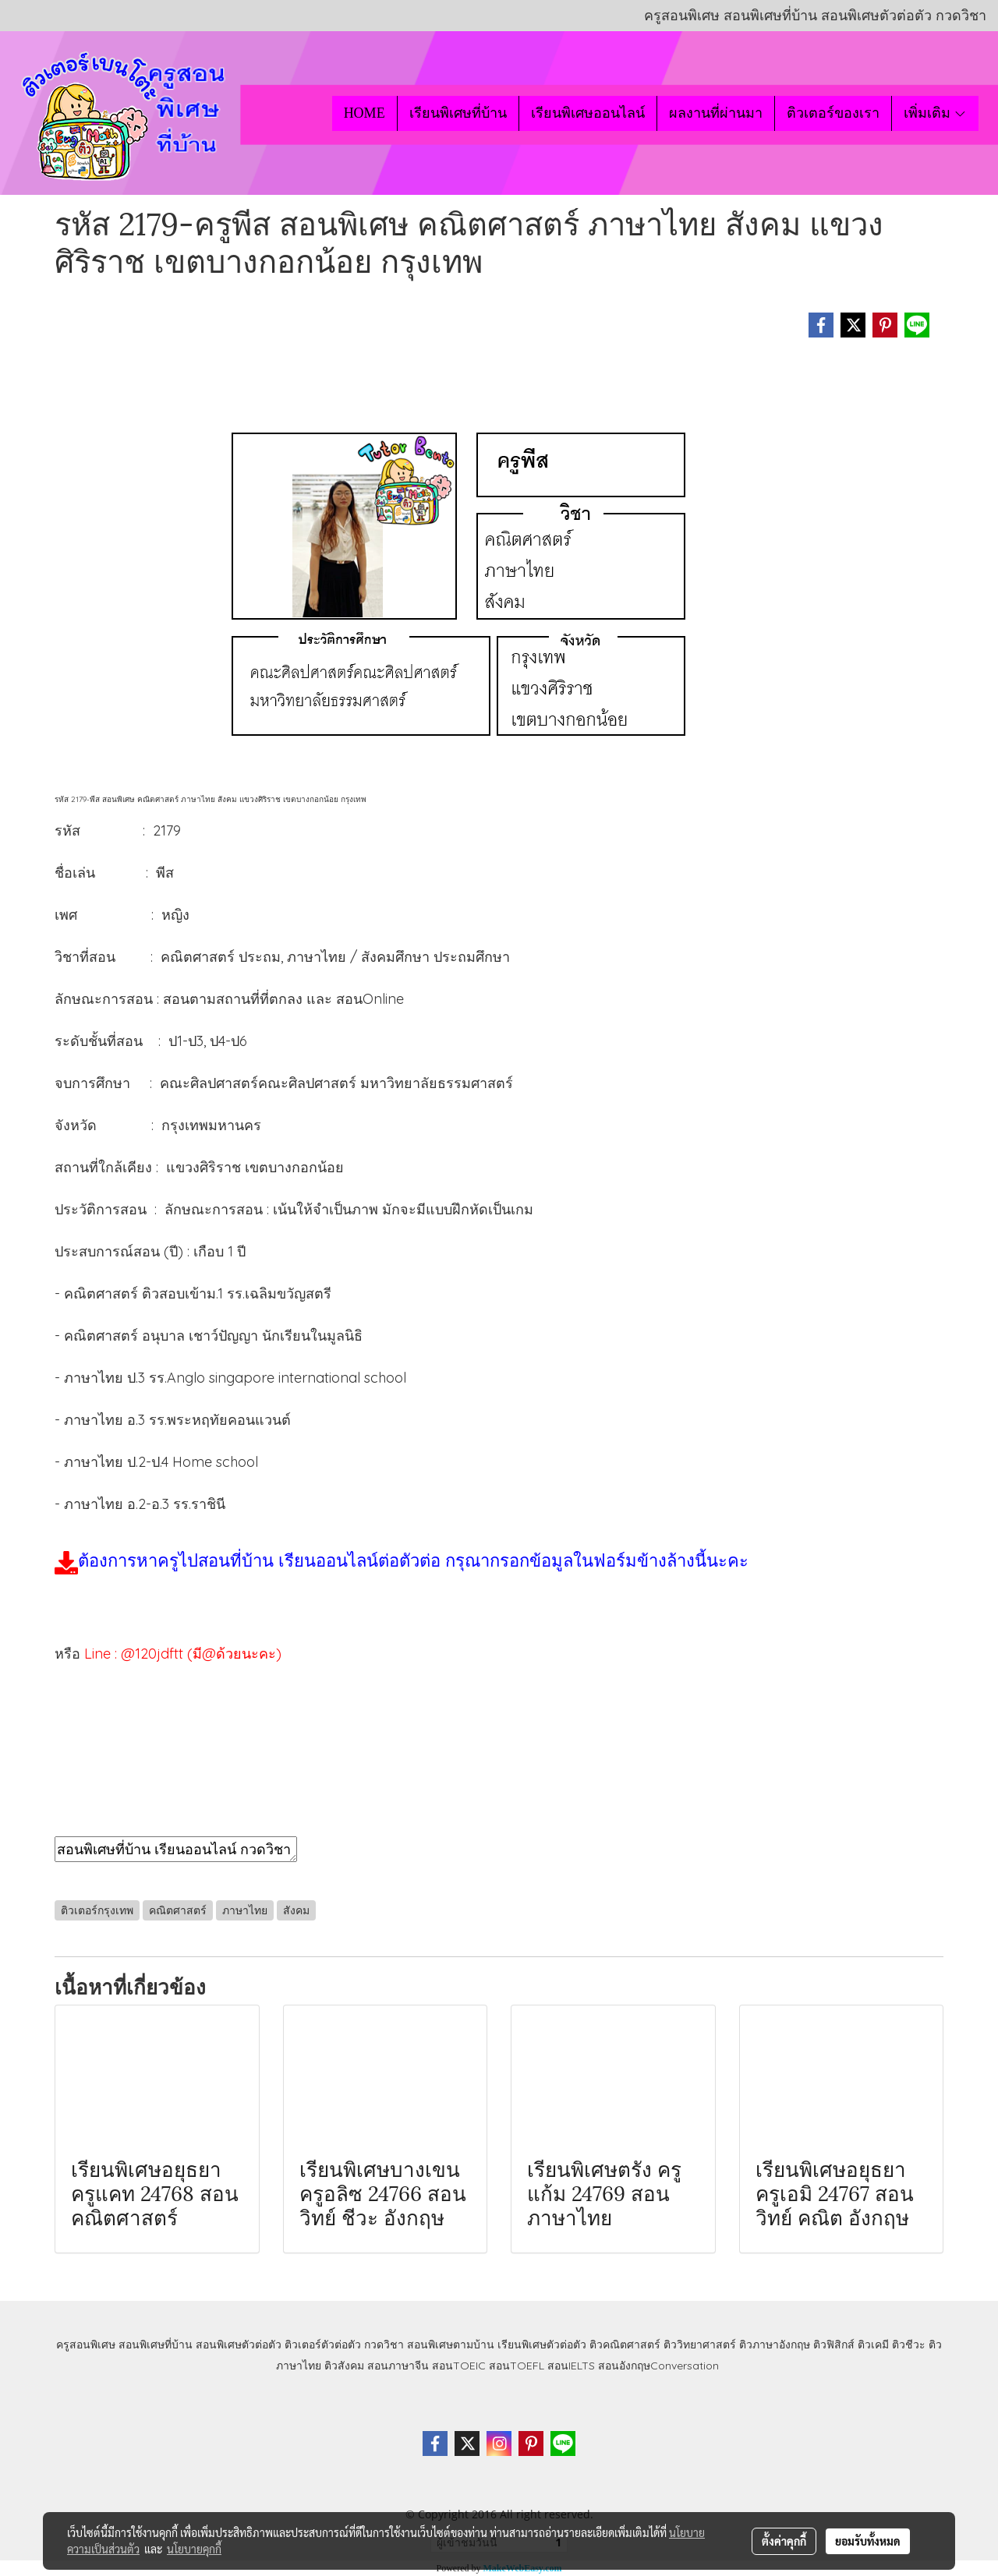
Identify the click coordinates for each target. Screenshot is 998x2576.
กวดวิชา (384, 2344)
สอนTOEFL (516, 2366)
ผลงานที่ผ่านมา (716, 113)
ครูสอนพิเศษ (85, 2344)
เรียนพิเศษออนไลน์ (588, 113)
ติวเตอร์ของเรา (833, 113)
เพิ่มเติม (935, 113)
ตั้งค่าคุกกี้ (784, 2541)
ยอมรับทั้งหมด (868, 2541)
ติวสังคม (344, 2366)
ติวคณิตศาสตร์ (624, 2344)
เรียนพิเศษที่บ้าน (458, 113)
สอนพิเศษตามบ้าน (450, 2344)
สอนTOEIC (459, 2366)
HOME (364, 113)
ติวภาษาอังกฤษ (774, 2344)
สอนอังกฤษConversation (658, 2366)
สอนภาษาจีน (398, 2366)
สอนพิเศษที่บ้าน (156, 2344)
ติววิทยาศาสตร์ (700, 2344)
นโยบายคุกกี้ (194, 2549)
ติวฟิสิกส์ (834, 2344)
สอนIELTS (571, 2366)
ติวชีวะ (908, 2344)
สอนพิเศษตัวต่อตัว (238, 2344)
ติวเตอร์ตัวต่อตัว (323, 2344)
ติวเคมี (873, 2344)
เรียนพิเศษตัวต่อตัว (543, 2344)
